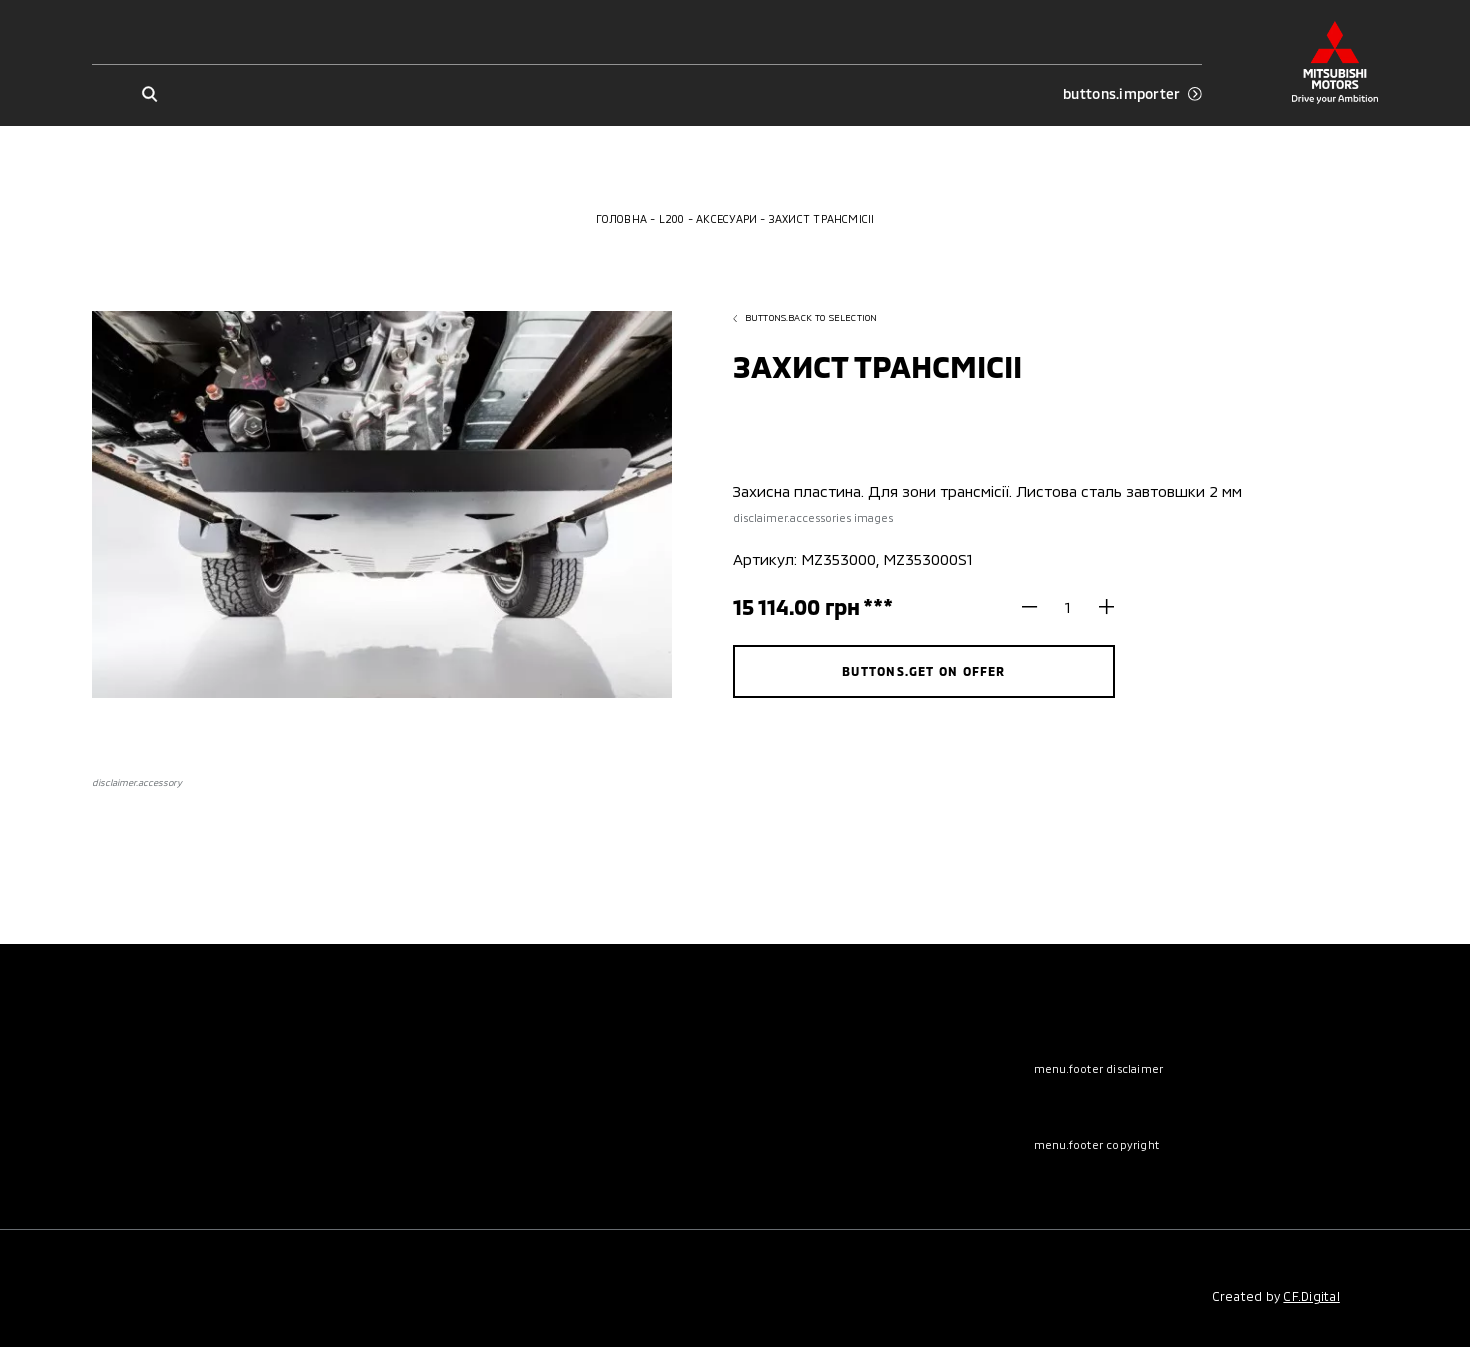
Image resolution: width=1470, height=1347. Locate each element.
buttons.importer (1132, 94)
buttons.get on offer (924, 671)
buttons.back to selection (805, 317)
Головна (622, 218)
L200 (672, 218)
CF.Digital (1311, 1296)
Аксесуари (726, 218)
